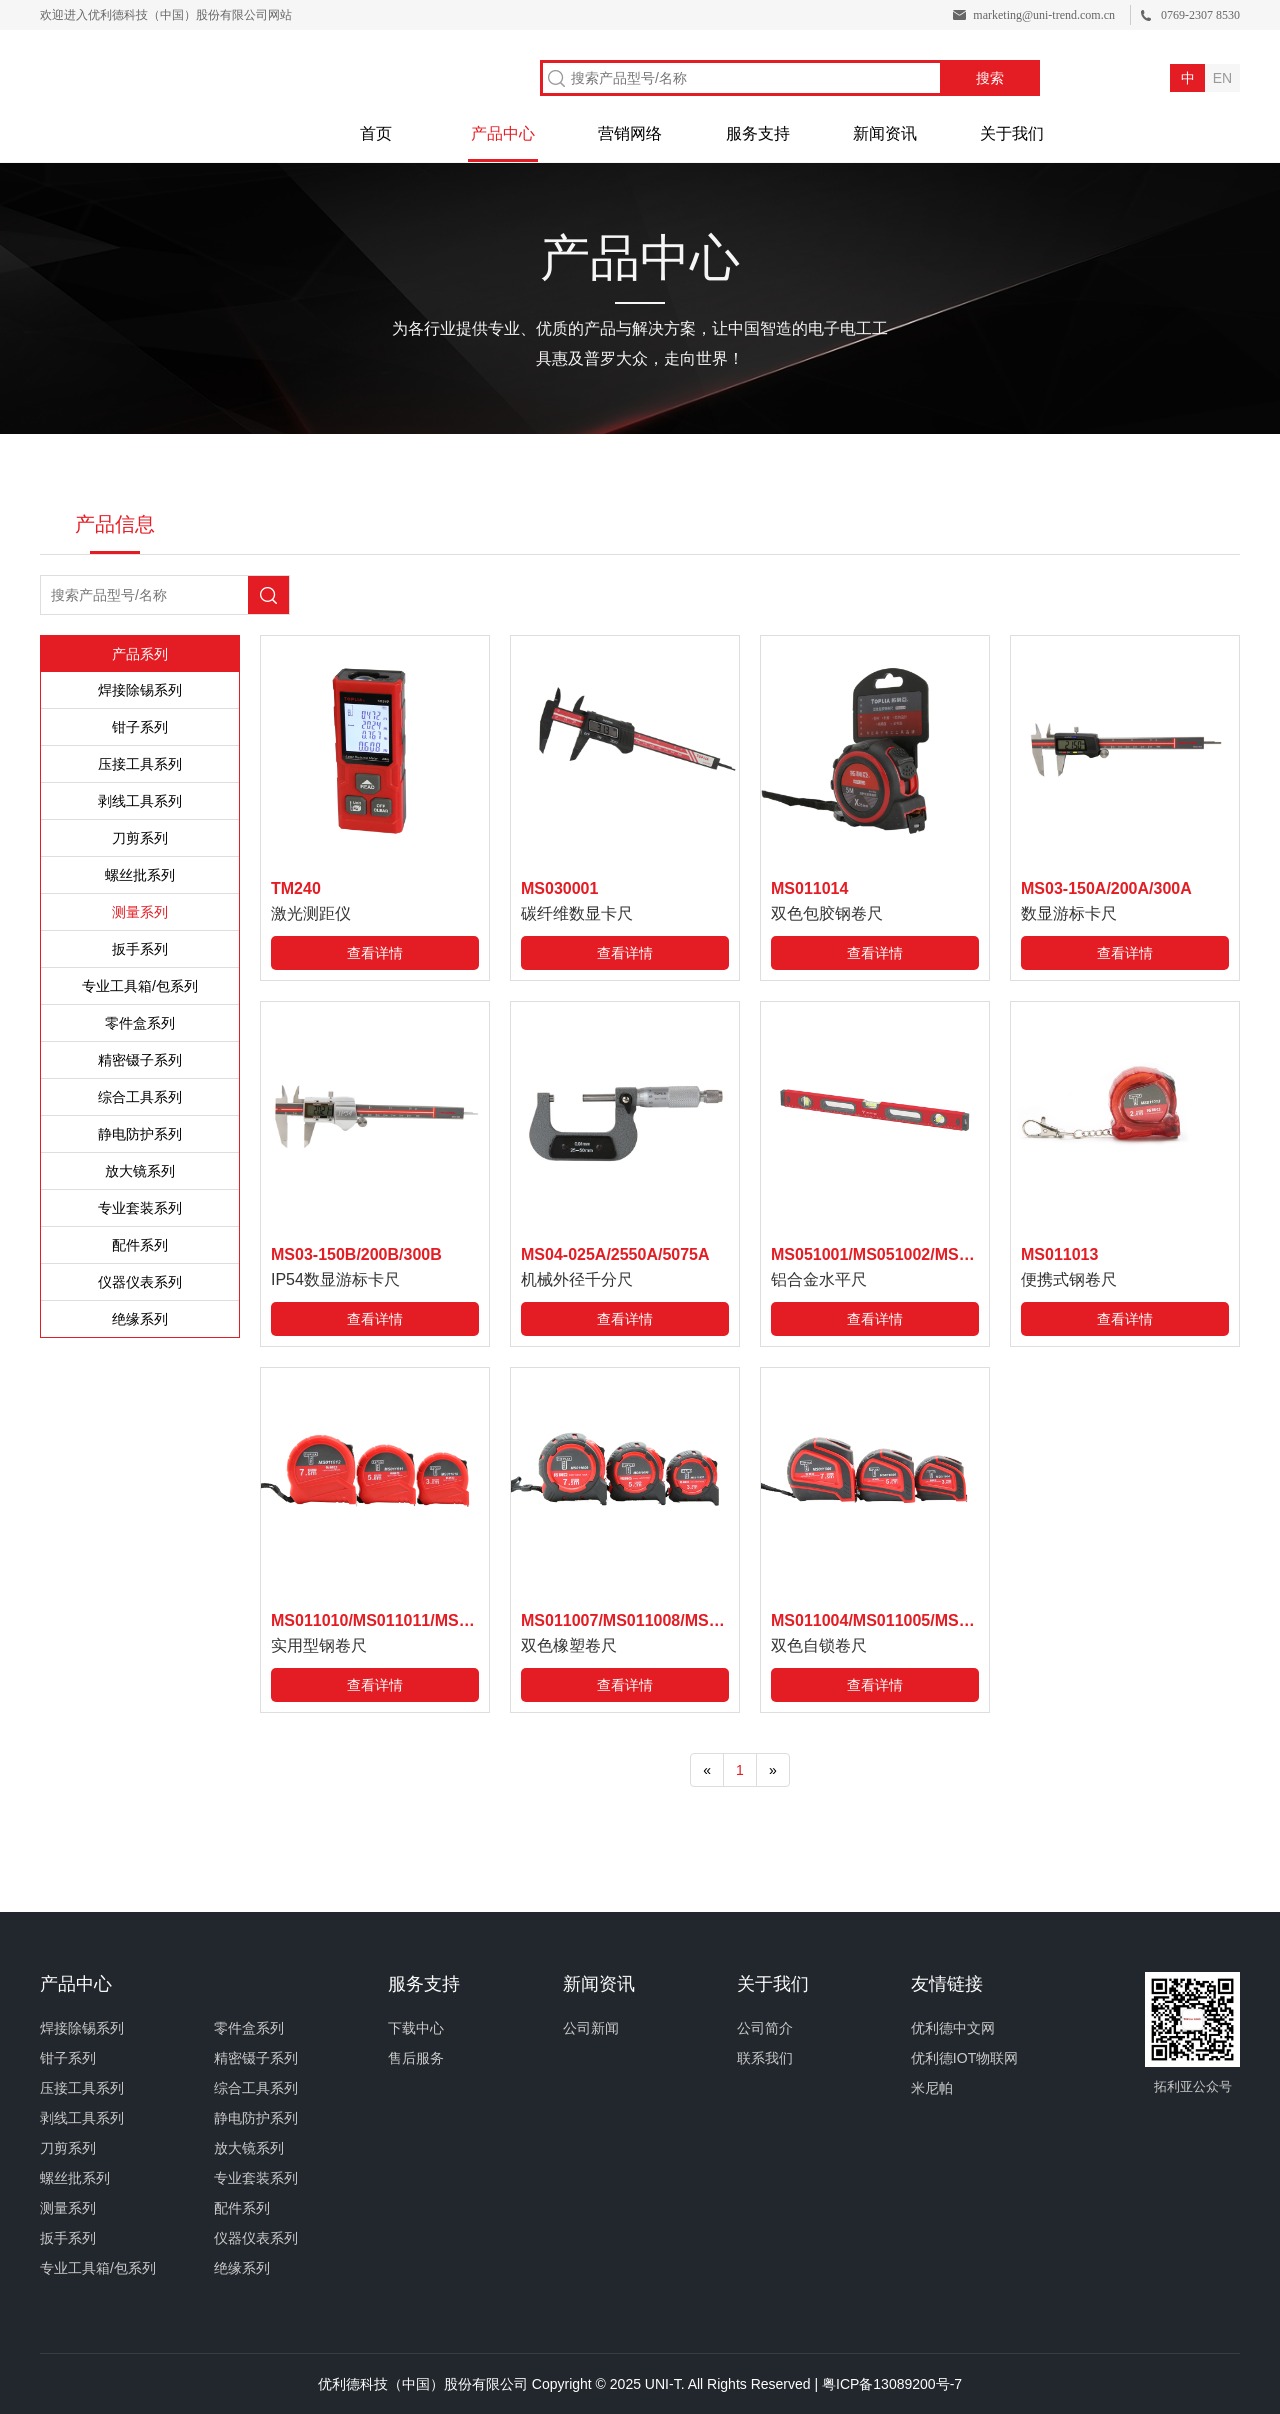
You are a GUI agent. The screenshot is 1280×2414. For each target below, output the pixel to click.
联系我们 (765, 2058)
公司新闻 (591, 2028)
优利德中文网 (953, 2028)
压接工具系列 (140, 764)
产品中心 (503, 133)
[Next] (773, 1770)
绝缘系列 (140, 1319)
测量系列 (140, 912)
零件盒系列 (140, 1023)
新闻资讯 (885, 133)
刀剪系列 (140, 838)
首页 (376, 133)
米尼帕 (932, 2088)
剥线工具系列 (140, 801)
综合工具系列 (140, 1097)
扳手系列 (140, 949)
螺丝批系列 (140, 875)
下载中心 (416, 2028)
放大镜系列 (140, 1171)
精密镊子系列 (140, 1060)
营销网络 (630, 133)
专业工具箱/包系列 (140, 986)
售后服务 (416, 2058)
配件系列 (140, 1245)
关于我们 (1012, 133)
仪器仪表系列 (140, 1282)
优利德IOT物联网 (964, 2058)
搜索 (990, 78)
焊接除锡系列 (140, 690)
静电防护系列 (140, 1134)
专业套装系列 (140, 1208)
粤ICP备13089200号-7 (892, 2384)
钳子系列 (140, 727)
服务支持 (758, 133)
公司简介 (765, 2028)
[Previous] (707, 1770)
